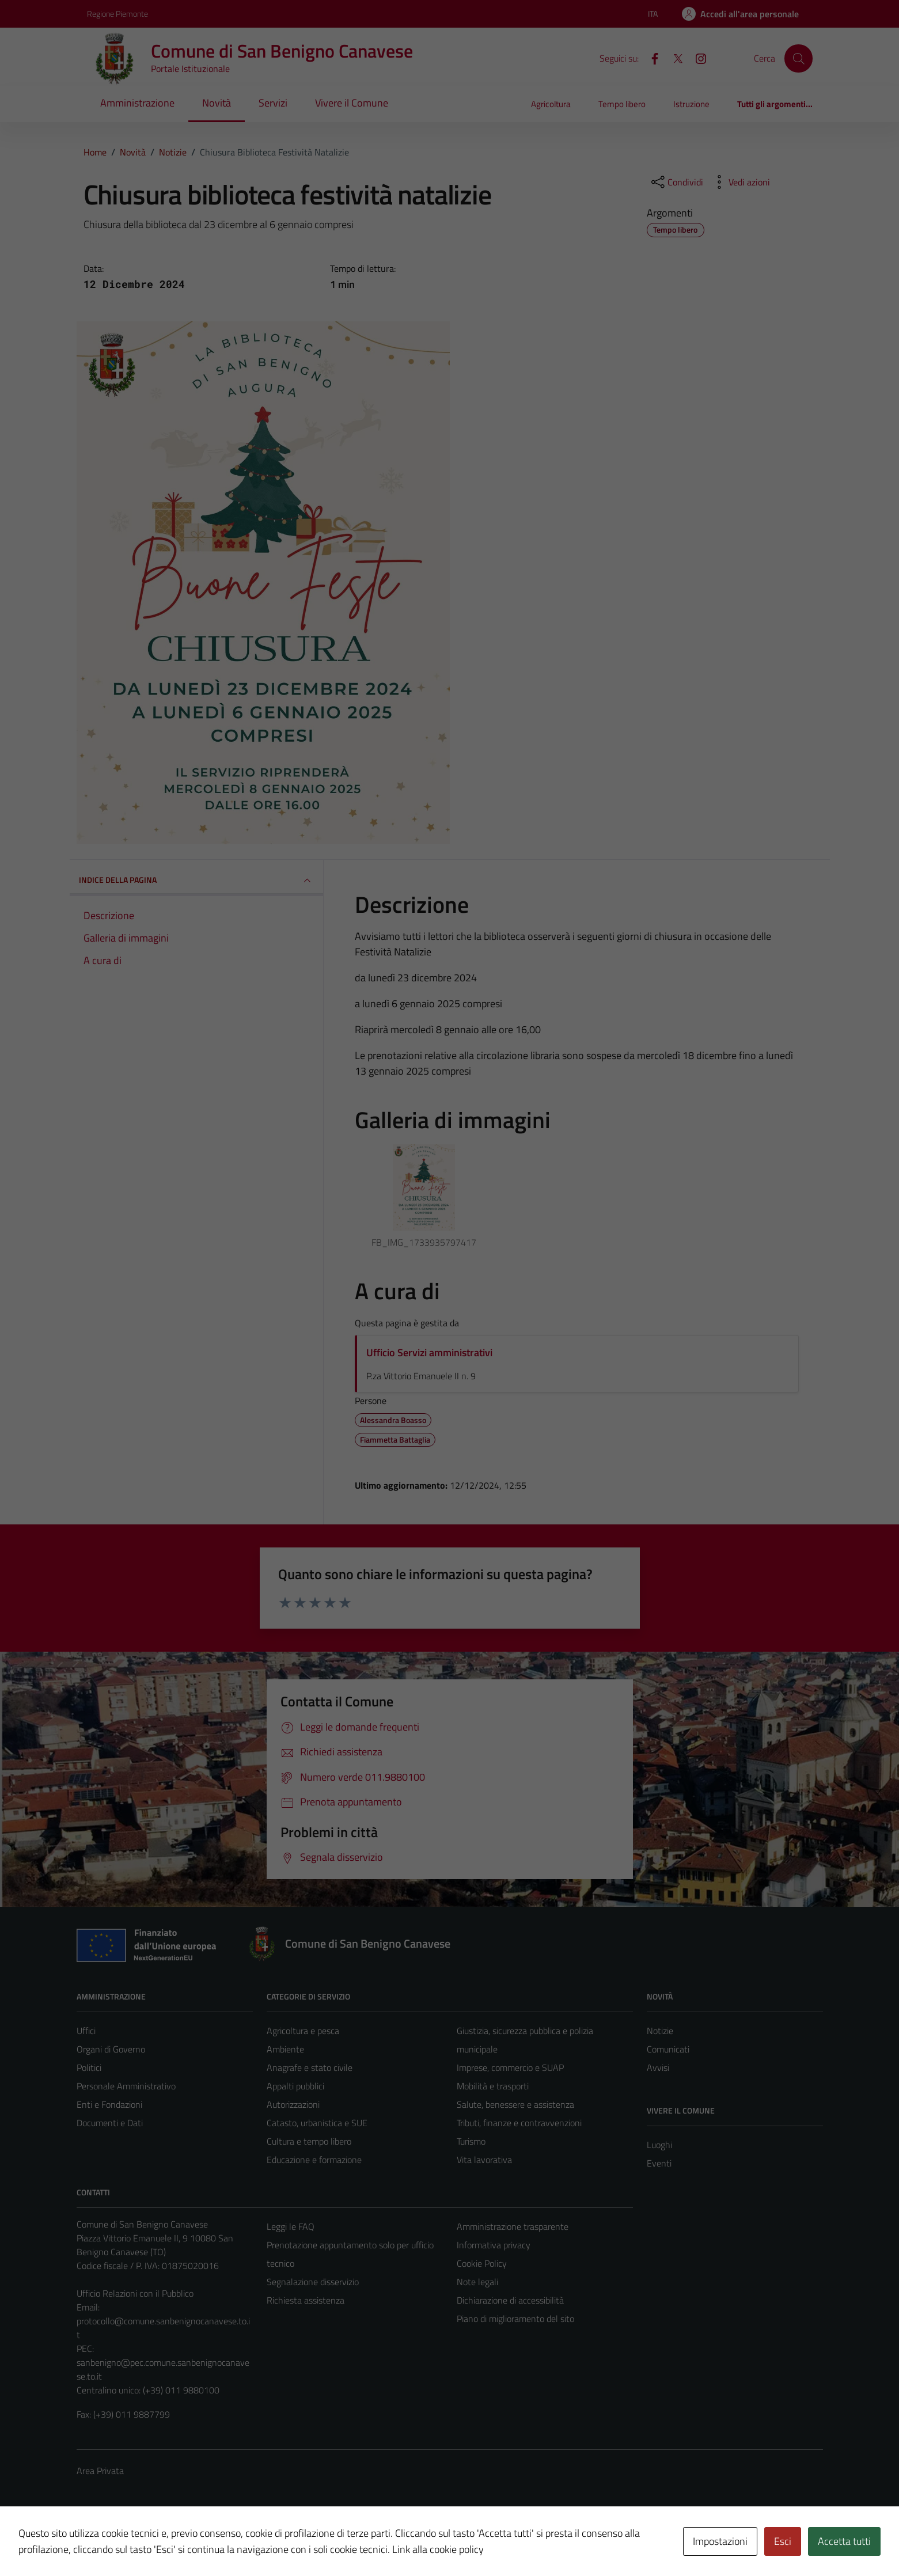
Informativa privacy (493, 2245)
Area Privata (100, 2471)
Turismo (471, 2141)
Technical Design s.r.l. (155, 2543)
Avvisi (658, 2067)
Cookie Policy (482, 2263)
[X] (673, 58)
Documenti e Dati (110, 2123)
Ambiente (285, 2049)
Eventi (659, 2163)
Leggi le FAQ (290, 2226)
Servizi (273, 103)
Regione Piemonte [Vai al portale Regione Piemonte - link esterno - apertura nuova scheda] (117, 13)
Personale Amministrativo (126, 2086)
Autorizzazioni (293, 2104)
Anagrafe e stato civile (309, 2067)
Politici (89, 2067)
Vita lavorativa (484, 2160)
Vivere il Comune (351, 103)
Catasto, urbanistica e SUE (317, 2123)
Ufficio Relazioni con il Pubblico (135, 2293)
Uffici (86, 2031)
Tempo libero (622, 104)
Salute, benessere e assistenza (515, 2104)
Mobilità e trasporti (493, 2086)
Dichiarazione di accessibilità (510, 2300)
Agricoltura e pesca (303, 2031)
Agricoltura (551, 104)
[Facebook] (650, 58)
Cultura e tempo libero (309, 2141)
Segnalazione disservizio (313, 2282)
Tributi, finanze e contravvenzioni (519, 2123)
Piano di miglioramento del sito (515, 2318)
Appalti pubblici (295, 2086)
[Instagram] (696, 58)
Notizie (660, 2031)
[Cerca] (798, 58)
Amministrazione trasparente (512, 2226)
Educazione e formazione (314, 2160)
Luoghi (659, 2145)
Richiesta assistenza (305, 2300)
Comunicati (668, 2049)
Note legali (477, 2282)
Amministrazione (137, 103)
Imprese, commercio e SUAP (510, 2067)
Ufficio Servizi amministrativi (429, 1352)
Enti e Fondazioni (109, 2104)
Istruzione (691, 104)
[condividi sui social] (676, 182)
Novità (216, 103)
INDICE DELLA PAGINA (196, 880)
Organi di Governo (111, 2049)
